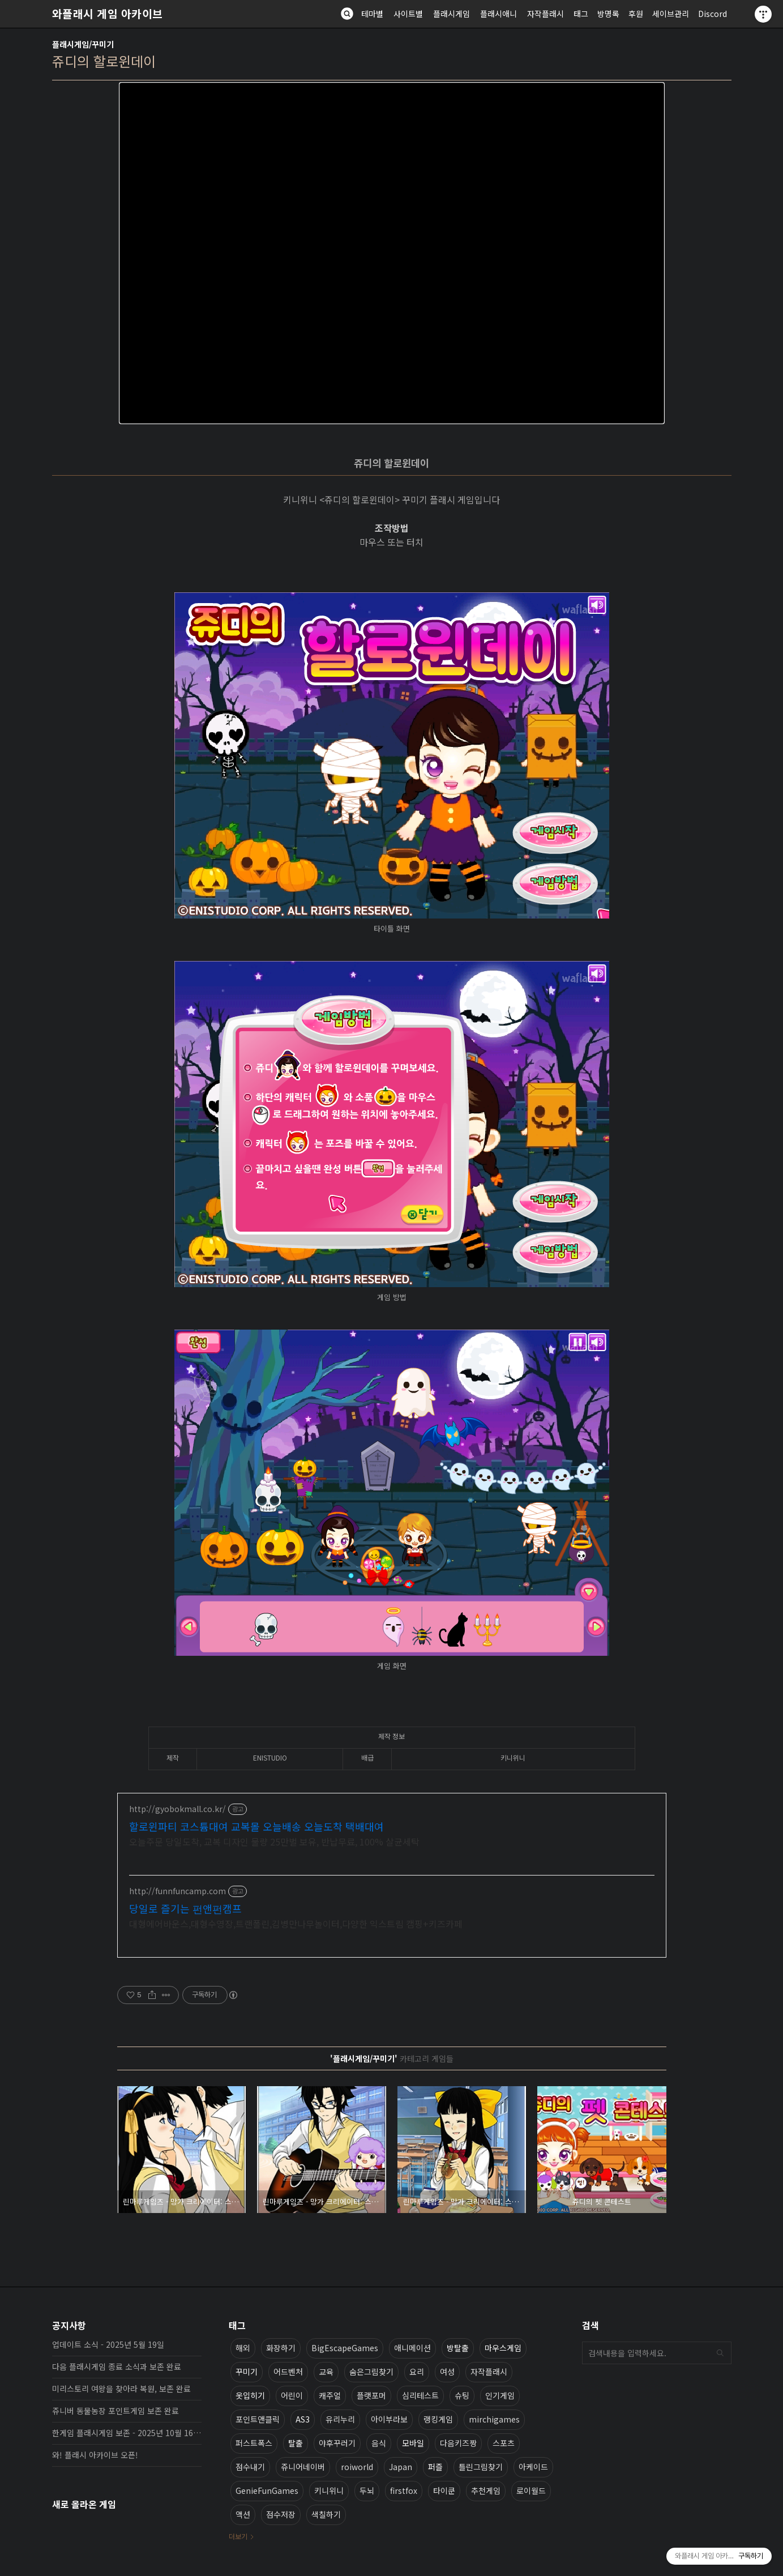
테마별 (372, 13)
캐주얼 (330, 2394)
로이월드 (531, 2490)
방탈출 (458, 2347)
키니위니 (329, 2490)
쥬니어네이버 (303, 2466)
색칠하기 (326, 2513)
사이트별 (408, 13)
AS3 (303, 2418)
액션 (243, 2513)
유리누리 (340, 2418)
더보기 (238, 2535)
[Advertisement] (391, 1875)
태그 (581, 13)
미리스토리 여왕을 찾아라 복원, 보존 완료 (121, 2388)
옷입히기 (250, 2394)
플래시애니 (498, 13)
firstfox (403, 2490)
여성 (447, 2371)
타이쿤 (444, 2490)
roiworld (357, 2466)
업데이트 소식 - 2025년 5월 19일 (108, 2343)
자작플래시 (545, 13)
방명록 (608, 13)
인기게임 (500, 2394)
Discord (712, 13)
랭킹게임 (438, 2418)
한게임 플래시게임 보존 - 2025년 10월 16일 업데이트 (127, 2432)
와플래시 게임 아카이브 (107, 14)
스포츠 (504, 2442)
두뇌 (367, 2490)
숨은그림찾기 (371, 2371)
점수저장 (281, 2513)
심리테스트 (420, 2394)
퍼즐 (435, 2466)
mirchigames (494, 2418)
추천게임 (485, 2490)
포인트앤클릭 (258, 2418)
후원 (635, 13)
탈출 (295, 2442)
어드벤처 (288, 2371)
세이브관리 (670, 13)
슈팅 (462, 2394)
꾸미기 (247, 2371)
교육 (326, 2371)
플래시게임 (451, 13)
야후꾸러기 (337, 2442)
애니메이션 (412, 2347)
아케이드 (533, 2466)
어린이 (292, 2394)
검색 (720, 2352)
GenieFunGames (267, 2490)
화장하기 (281, 2347)
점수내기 (250, 2466)
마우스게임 (503, 2347)
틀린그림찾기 (481, 2466)
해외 (243, 2347)
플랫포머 (371, 2394)
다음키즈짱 (458, 2442)
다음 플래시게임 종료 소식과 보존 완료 (116, 2366)
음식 (378, 2442)
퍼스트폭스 (254, 2442)
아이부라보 (389, 2418)
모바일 (413, 2442)
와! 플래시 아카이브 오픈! (95, 2454)
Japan (400, 2466)
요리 (416, 2371)
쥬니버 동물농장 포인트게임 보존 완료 (115, 2410)
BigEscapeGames (344, 2347)
